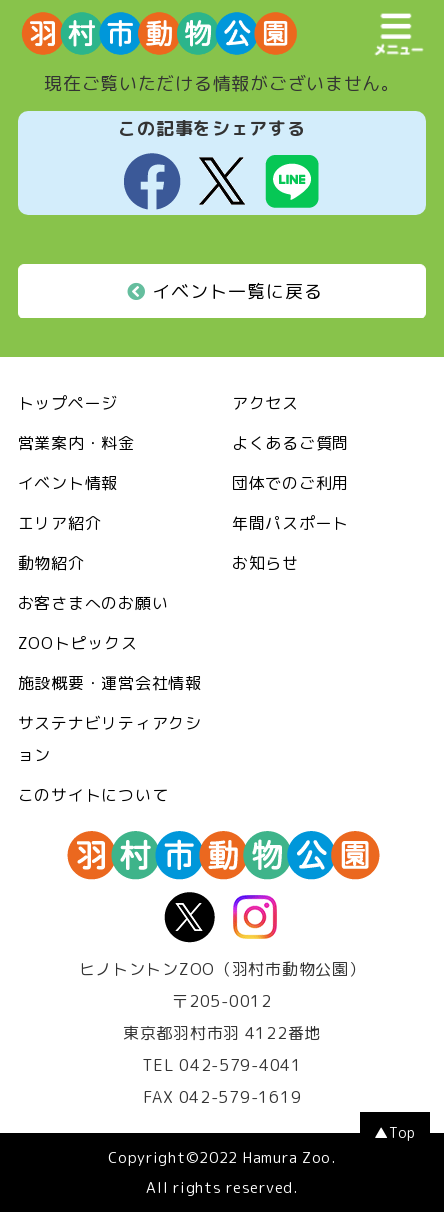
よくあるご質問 (290, 443)
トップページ (68, 403)
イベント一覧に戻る (225, 291)
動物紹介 (51, 563)
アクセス (265, 403)
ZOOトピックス (78, 643)
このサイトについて (93, 795)
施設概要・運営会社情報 (110, 683)
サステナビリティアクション (110, 739)
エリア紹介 (60, 523)
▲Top (395, 1132)
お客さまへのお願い (93, 603)
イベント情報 (68, 483)
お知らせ (265, 563)
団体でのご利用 (290, 483)
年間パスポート (290, 523)
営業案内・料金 (76, 443)
